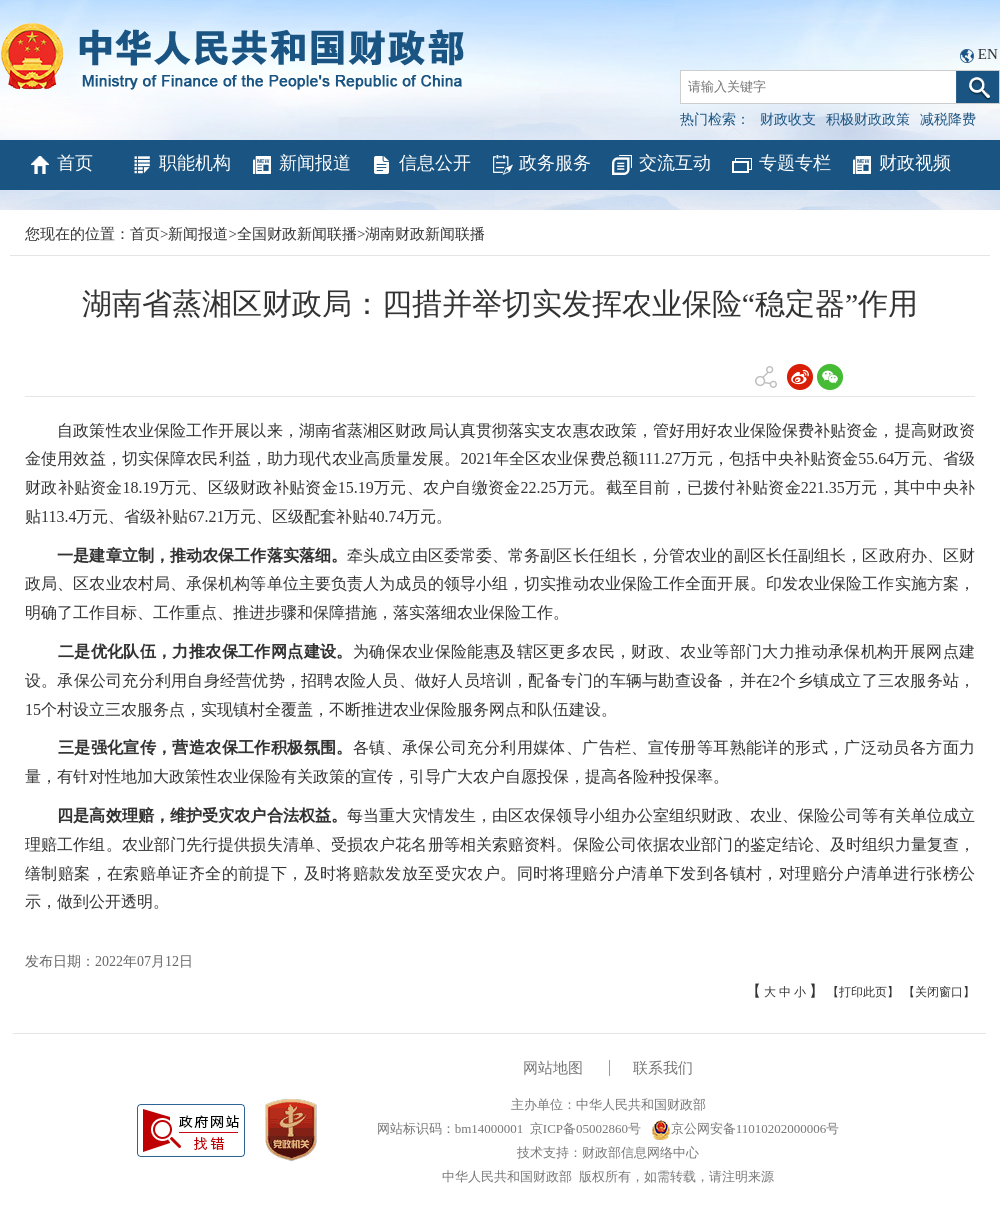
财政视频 (900, 165)
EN (988, 54)
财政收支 (788, 119)
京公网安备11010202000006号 (745, 1128)
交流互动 (660, 165)
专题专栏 (780, 165)
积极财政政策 (868, 119)
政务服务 (540, 165)
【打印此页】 (863, 992)
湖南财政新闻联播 (425, 234)
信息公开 (420, 165)
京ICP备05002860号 (585, 1128)
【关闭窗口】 (939, 992)
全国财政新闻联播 (297, 234)
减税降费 (948, 119)
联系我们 (663, 1068)
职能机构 (180, 165)
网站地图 (553, 1068)
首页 (60, 165)
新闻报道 (300, 165)
